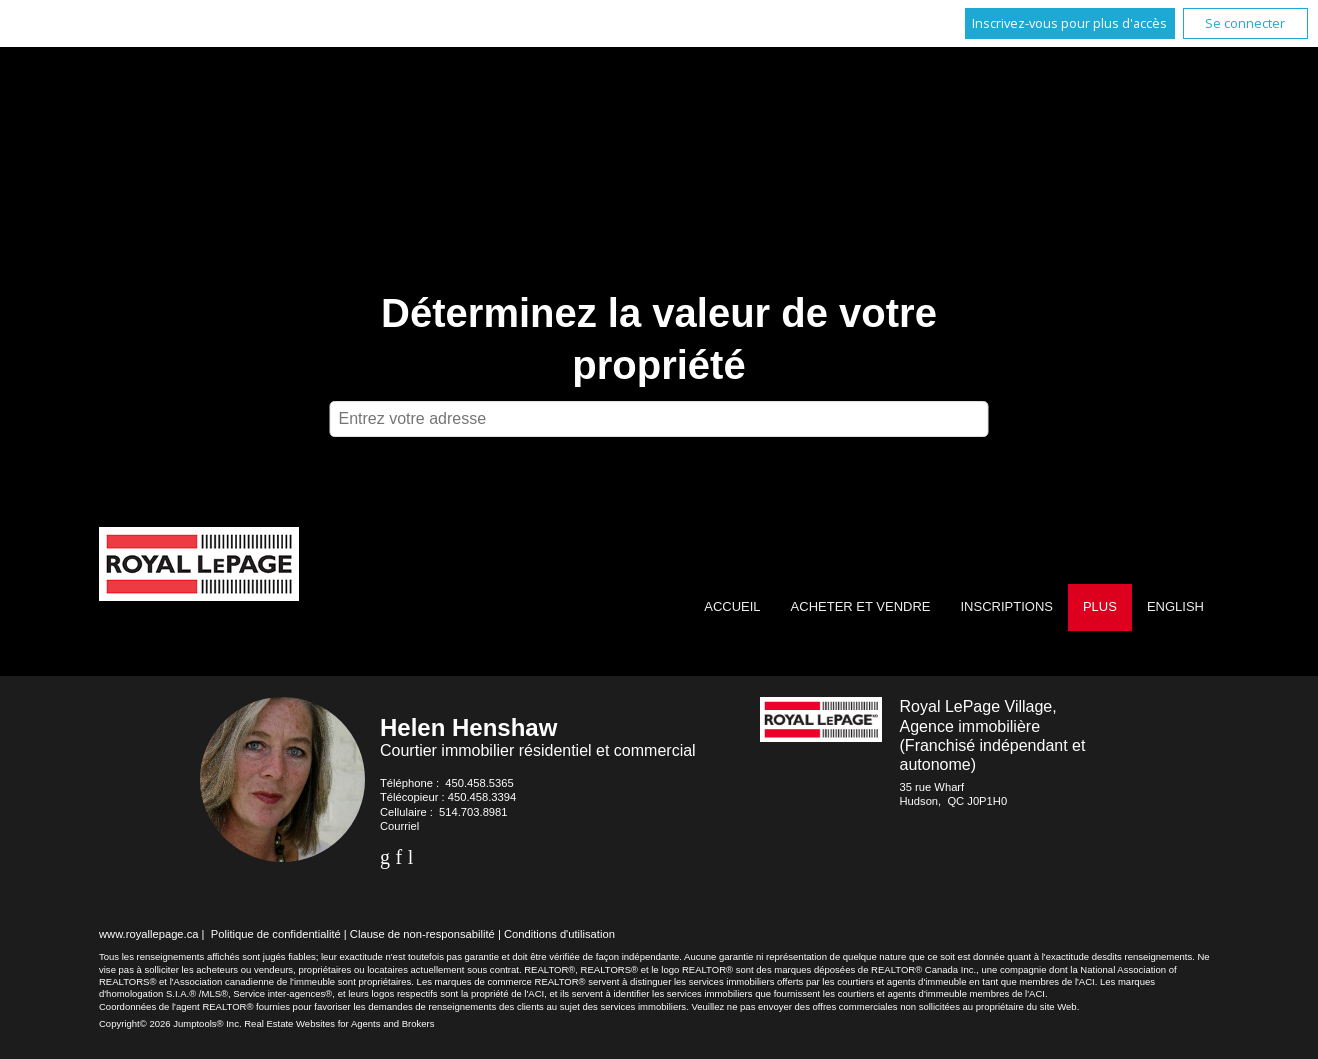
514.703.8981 (473, 812)
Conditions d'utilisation (559, 934)
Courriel (399, 826)
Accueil (732, 606)
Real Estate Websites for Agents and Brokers (339, 1023)
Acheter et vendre (861, 606)
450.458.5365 (479, 783)
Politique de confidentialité (276, 934)
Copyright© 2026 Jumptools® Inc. (170, 1023)
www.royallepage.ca (149, 934)
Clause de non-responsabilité (422, 934)
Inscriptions (1006, 606)
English (1175, 606)
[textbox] (659, 419)
